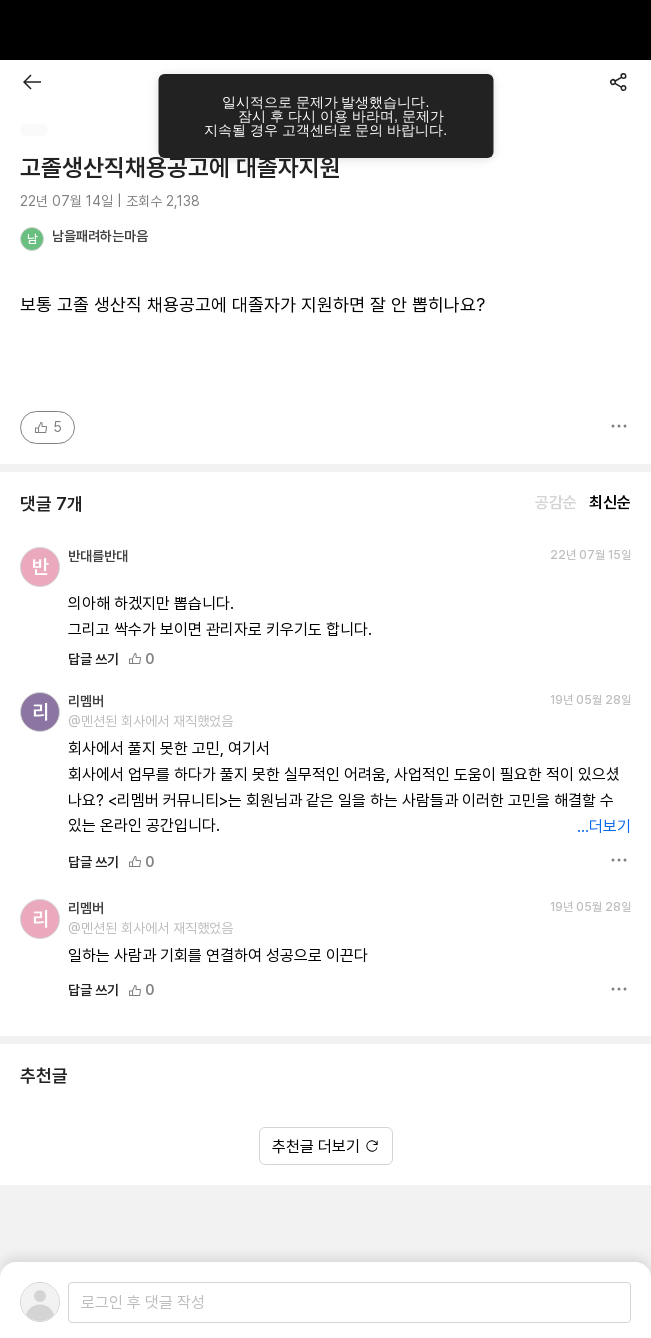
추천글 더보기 (326, 1146)
